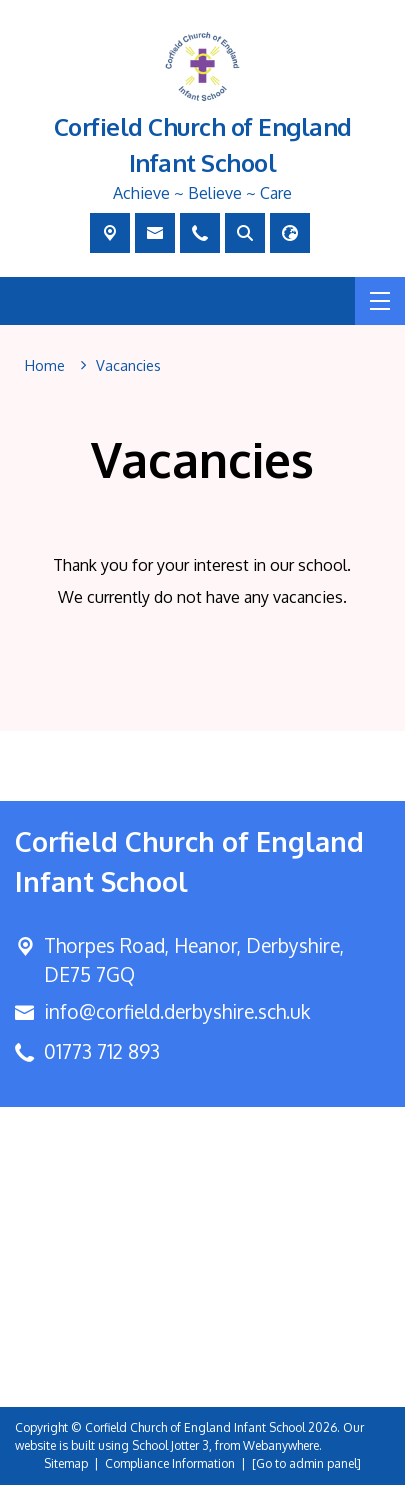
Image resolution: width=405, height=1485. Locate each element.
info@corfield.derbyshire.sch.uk (177, 1011)
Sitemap (66, 1463)
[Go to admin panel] (306, 1463)
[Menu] (380, 301)
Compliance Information (170, 1463)
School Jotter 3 (170, 1445)
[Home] (45, 366)
